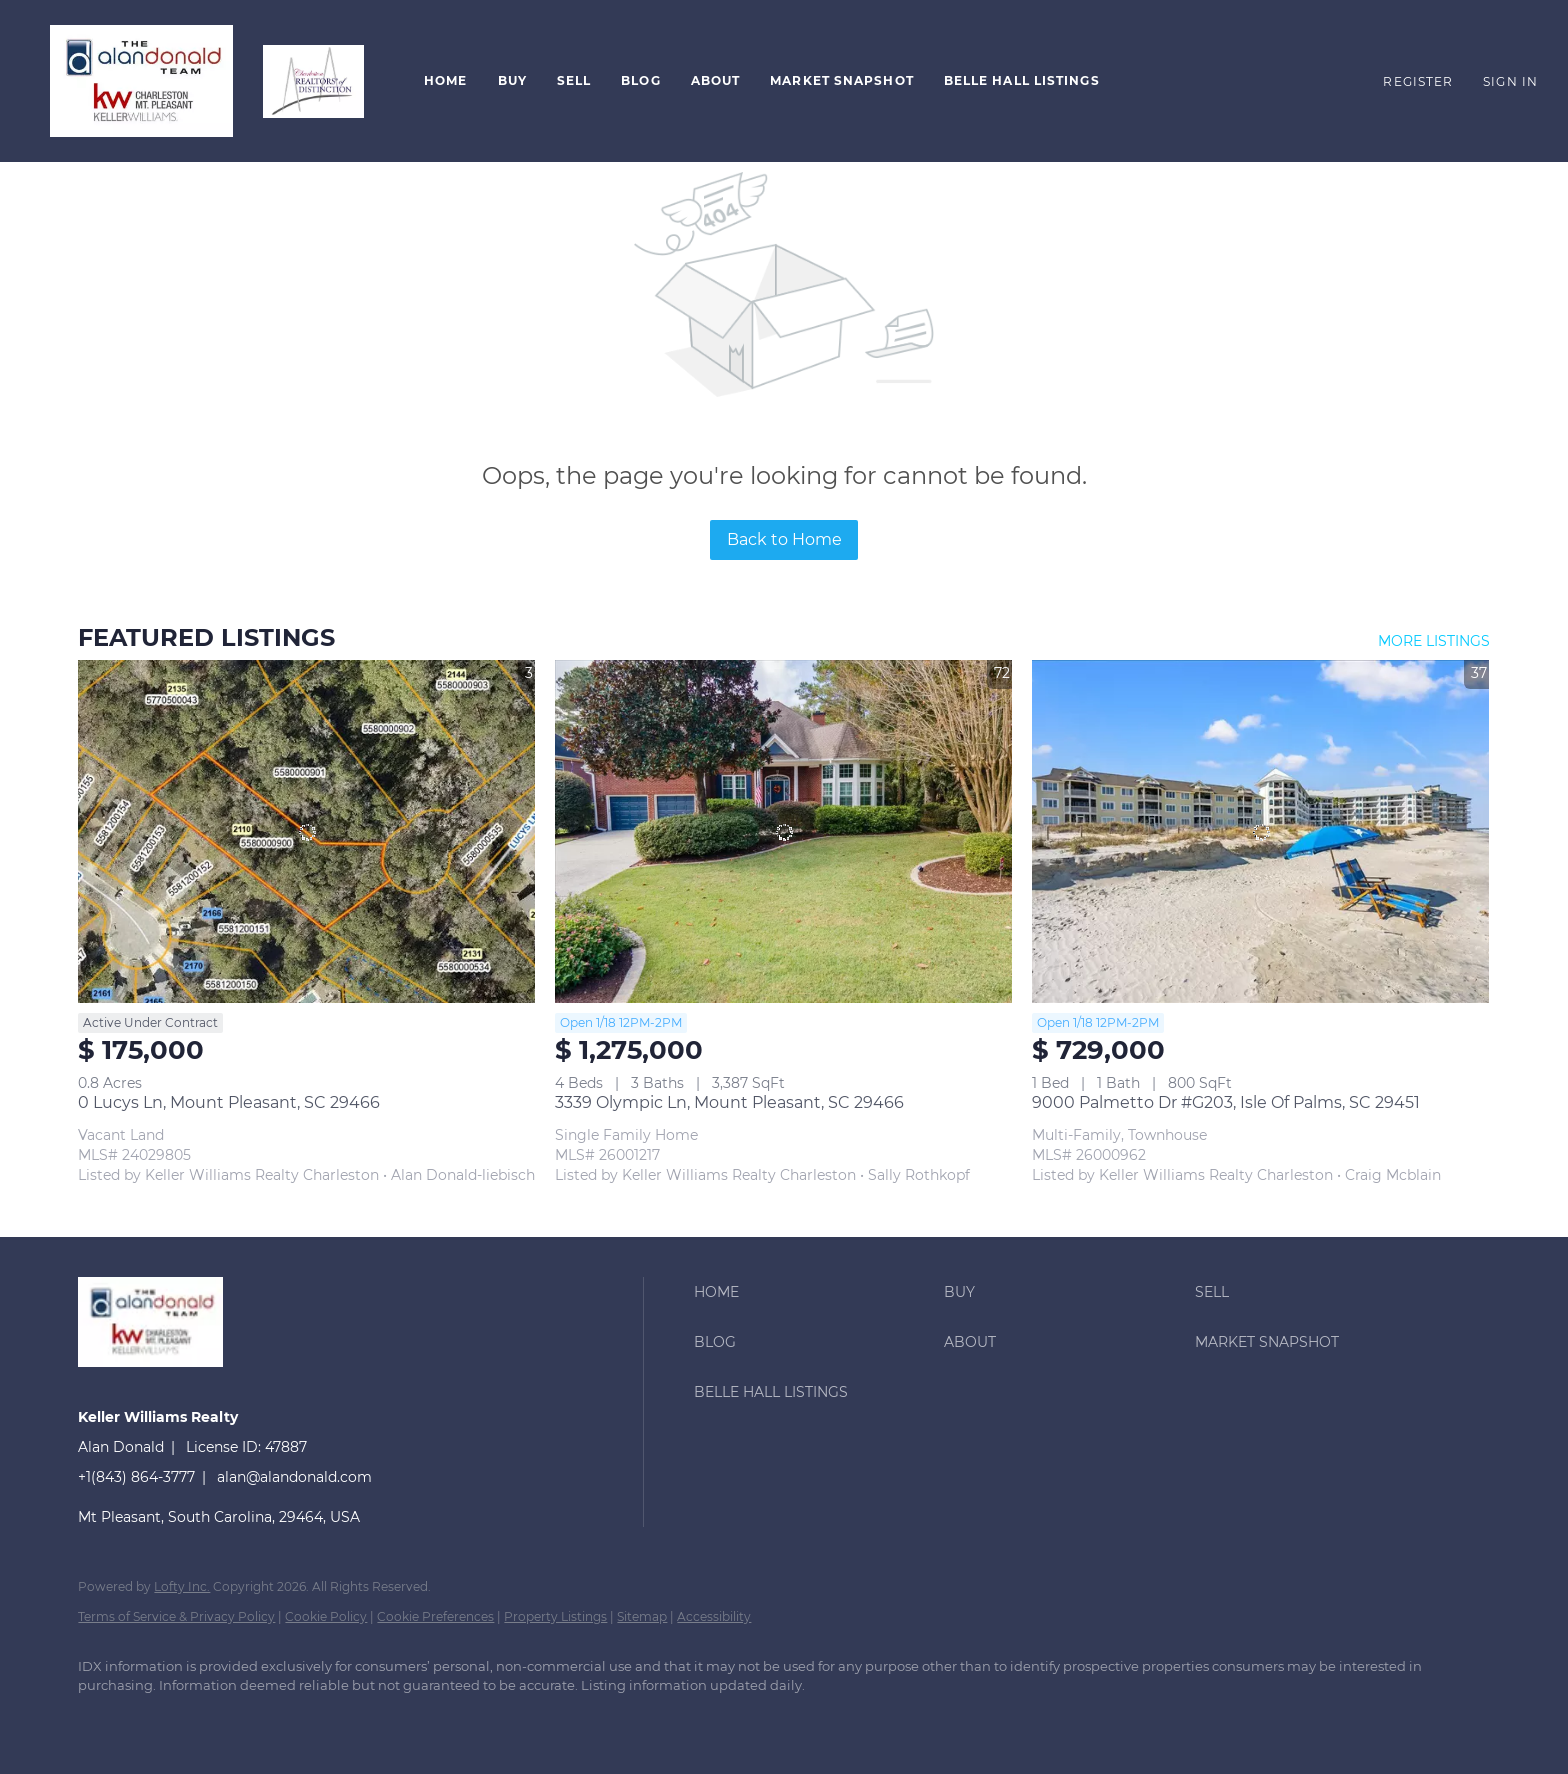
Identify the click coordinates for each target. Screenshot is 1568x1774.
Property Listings (555, 1616)
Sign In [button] (1510, 81)
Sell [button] (574, 80)
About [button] (716, 80)
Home (445, 80)
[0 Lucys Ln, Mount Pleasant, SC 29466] (306, 831)
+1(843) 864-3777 (136, 1477)
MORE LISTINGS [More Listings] (1434, 641)
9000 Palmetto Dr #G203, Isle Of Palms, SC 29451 (1226, 1102)
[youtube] (334, 1720)
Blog (640, 80)
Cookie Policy (326, 1616)
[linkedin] (160, 1720)
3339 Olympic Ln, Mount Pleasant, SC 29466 (729, 1102)
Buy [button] (512, 80)
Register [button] (1418, 81)
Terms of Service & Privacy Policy (176, 1616)
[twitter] (218, 1720)
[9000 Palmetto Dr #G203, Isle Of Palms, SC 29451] (1260, 831)
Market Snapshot (842, 80)
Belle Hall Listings (1022, 80)
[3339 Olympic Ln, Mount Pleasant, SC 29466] (783, 831)
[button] (141, 81)
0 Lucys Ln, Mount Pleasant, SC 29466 (229, 1102)
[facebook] (102, 1720)
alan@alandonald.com (294, 1477)
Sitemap (642, 1616)
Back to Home (784, 539)
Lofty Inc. (182, 1586)
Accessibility (714, 1616)
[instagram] (276, 1720)
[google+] (392, 1720)
